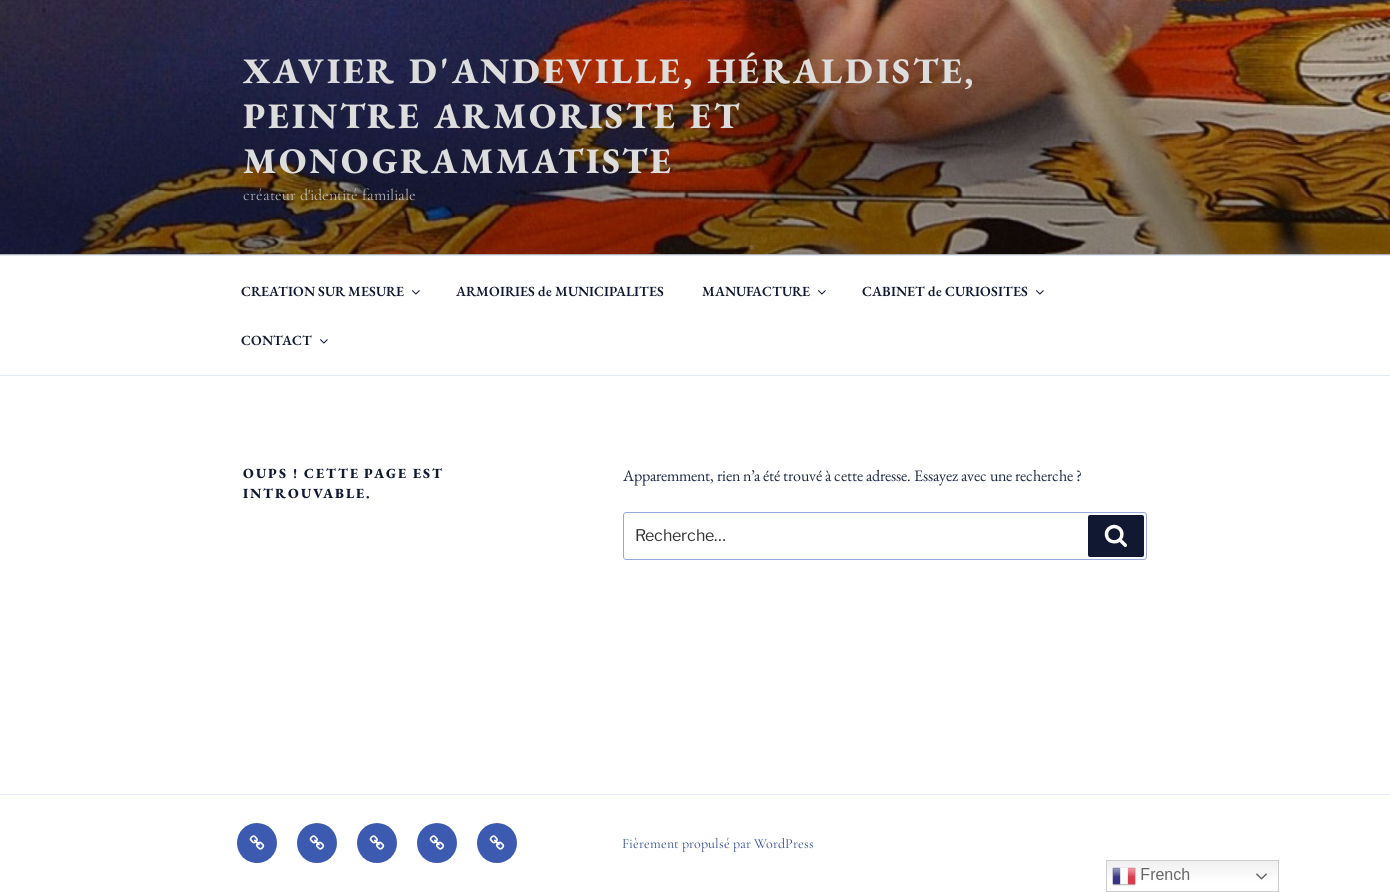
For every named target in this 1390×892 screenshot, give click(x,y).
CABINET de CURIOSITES (954, 291)
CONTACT (286, 340)
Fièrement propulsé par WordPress (718, 843)
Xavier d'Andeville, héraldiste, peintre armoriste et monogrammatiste (609, 115)
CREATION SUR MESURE (332, 291)
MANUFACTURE (765, 291)
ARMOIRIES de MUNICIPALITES (560, 291)
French (1151, 876)
